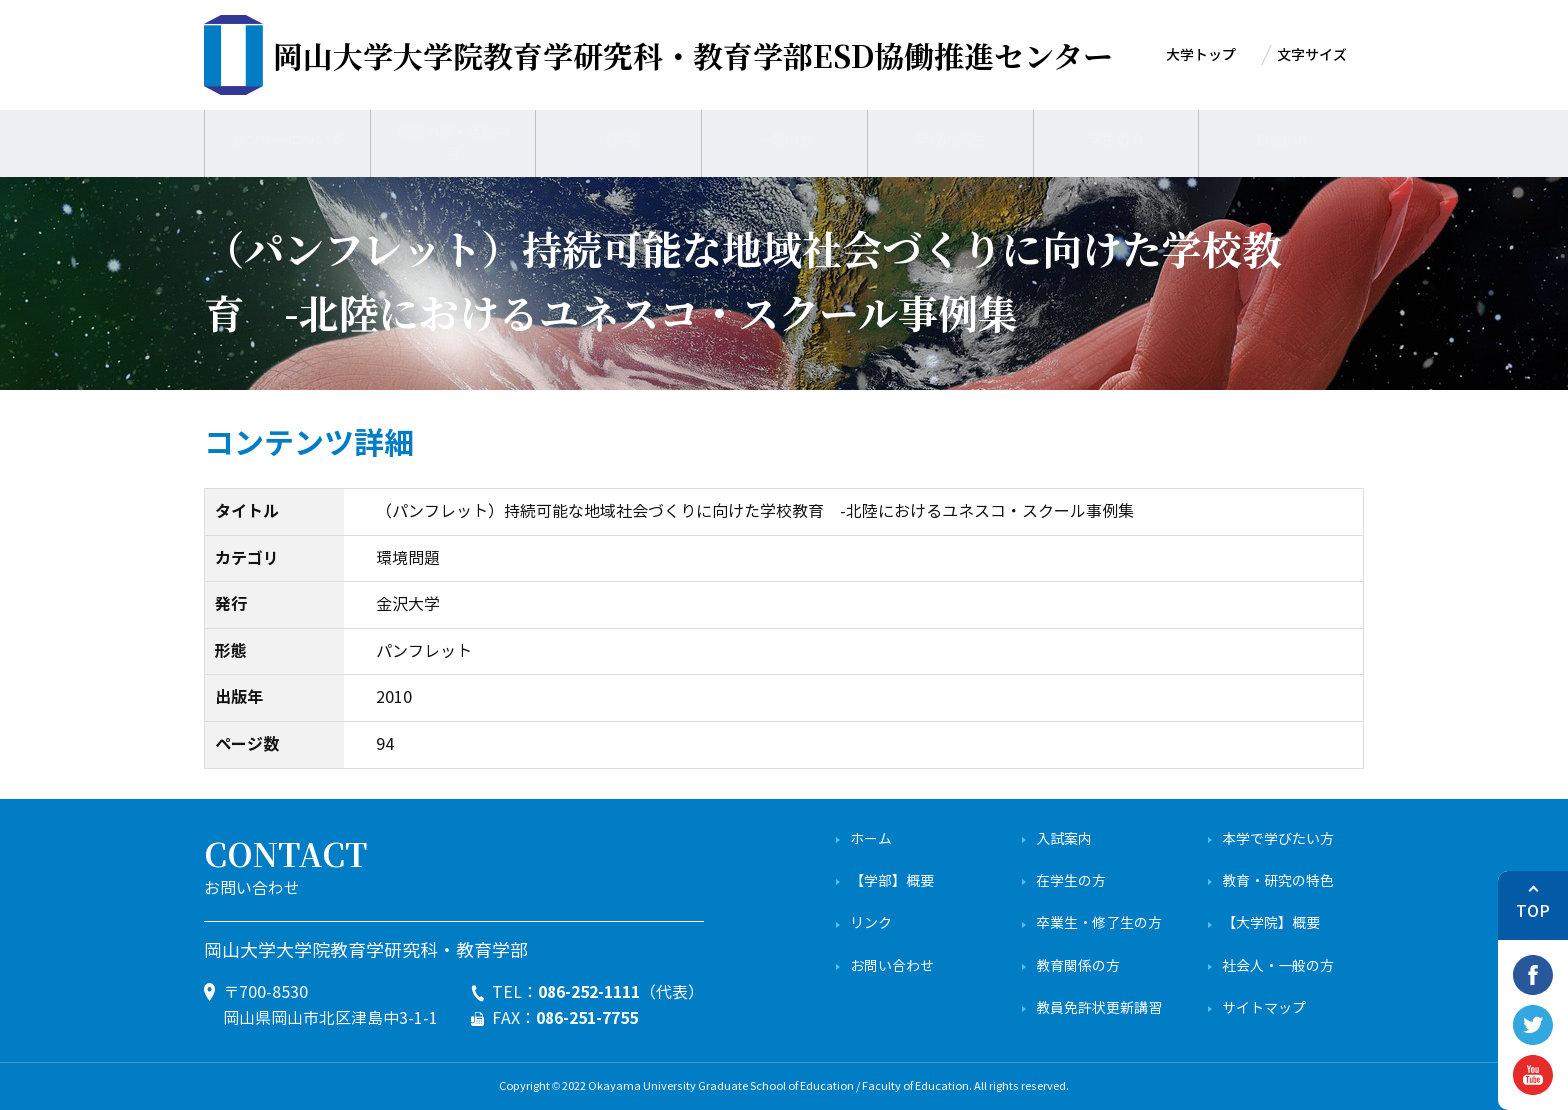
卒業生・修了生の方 (1099, 923)
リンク (871, 923)
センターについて (287, 140)
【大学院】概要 (1271, 923)
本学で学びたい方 (1278, 839)
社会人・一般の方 (1278, 966)
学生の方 (1116, 140)
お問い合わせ (892, 966)
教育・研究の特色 (1278, 881)
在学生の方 (1071, 881)
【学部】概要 (892, 881)
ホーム (871, 839)
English (1281, 140)
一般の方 (785, 140)
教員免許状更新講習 (1099, 1008)
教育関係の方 (1078, 966)
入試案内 (1064, 839)
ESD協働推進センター (693, 55)
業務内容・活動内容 (453, 140)
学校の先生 (950, 140)
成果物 (619, 140)
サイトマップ (1264, 1008)
